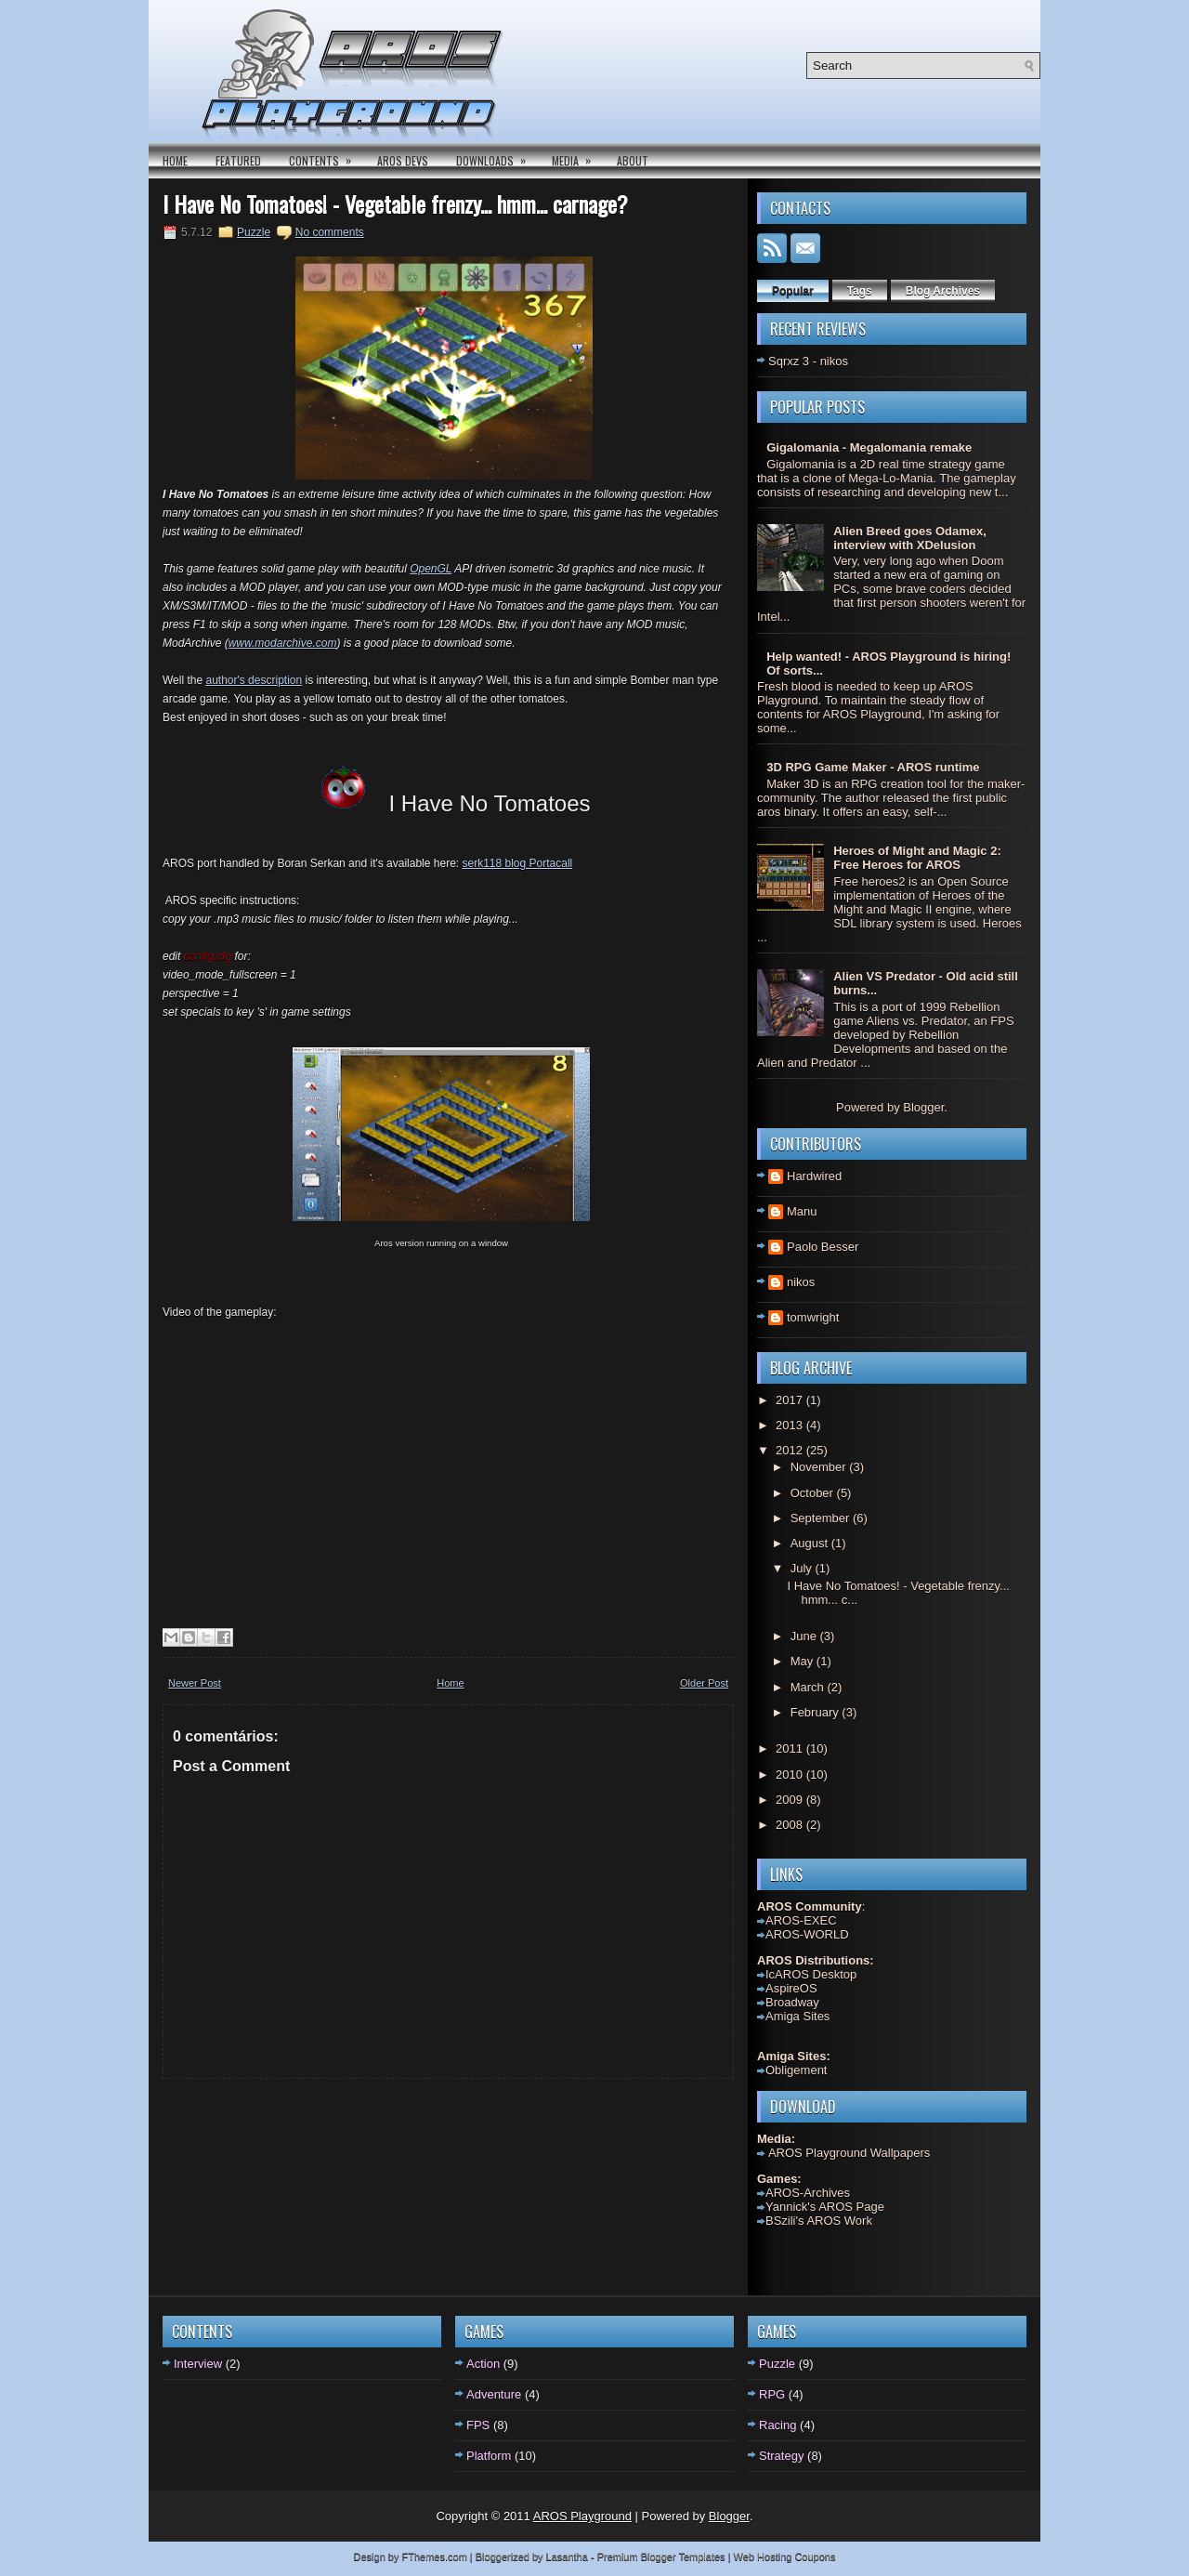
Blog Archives (943, 290)
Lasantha (567, 2556)
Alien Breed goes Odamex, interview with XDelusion (909, 538)
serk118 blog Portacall (517, 863)
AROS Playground (582, 2516)
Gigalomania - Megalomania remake (869, 447)
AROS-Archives (807, 2193)
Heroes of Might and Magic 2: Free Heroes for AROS (917, 858)
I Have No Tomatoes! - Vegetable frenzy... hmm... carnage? (395, 203)
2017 (791, 1400)
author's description (253, 680)
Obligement (796, 2070)
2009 (791, 1800)
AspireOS (791, 1988)
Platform (488, 2456)
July (803, 1568)
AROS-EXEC (801, 1920)
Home (175, 160)
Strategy (781, 2456)
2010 (791, 1774)
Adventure (493, 2394)
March (809, 1687)
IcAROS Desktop (810, 1974)
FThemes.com (434, 2556)
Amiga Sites (797, 2016)
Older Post (704, 1683)
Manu (802, 1211)
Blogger (923, 1107)
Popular (793, 290)
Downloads (497, 155)
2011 (791, 1748)
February (816, 1712)
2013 (791, 1425)
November (820, 1467)
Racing (777, 2425)
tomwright (813, 1317)
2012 (791, 1450)
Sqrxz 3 (788, 361)
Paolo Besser (822, 1247)
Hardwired (814, 1176)
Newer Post (194, 1683)
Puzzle (253, 232)
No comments (329, 232)
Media (577, 155)
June (805, 1636)
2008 (791, 1825)
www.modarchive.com (283, 643)
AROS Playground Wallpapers (847, 2153)
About (632, 160)
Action (483, 2364)
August (810, 1543)
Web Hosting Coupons (785, 2556)
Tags (859, 290)
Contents (326, 155)
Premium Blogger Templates (661, 2556)
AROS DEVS (402, 160)
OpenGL (430, 568)
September (821, 1518)
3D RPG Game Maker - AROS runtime (872, 767)
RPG (772, 2394)
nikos (801, 1282)
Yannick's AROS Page (824, 2207)
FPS (478, 2425)
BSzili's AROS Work (818, 2221)
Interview (198, 2364)
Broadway (792, 2002)
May (803, 1661)
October (813, 1493)
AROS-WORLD (807, 1934)
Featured (238, 160)
